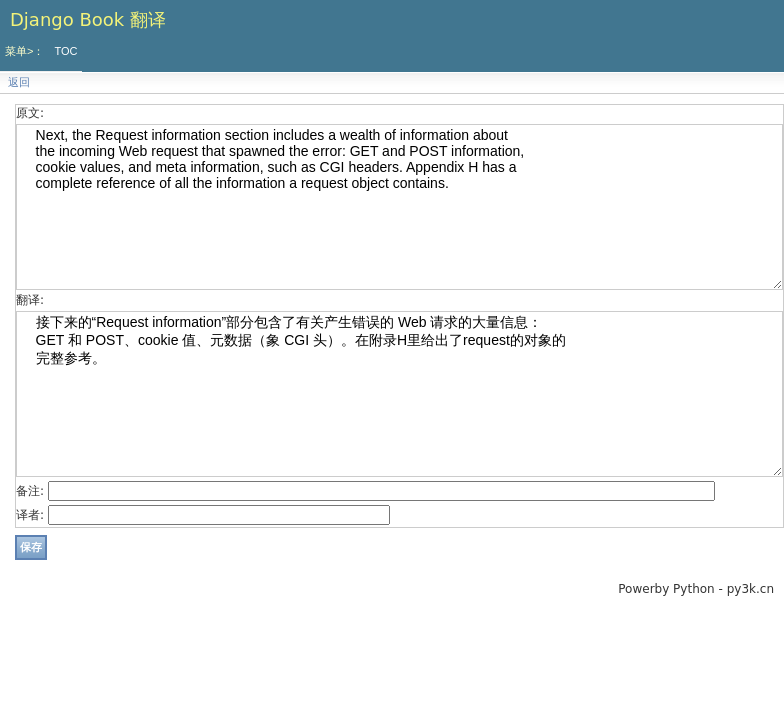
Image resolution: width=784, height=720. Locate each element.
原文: (30, 113)
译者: (30, 515)
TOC (65, 51)
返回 (19, 82)
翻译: (30, 300)
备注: (30, 491)
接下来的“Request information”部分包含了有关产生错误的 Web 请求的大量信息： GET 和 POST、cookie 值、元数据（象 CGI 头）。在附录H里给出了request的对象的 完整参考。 (399, 394)
